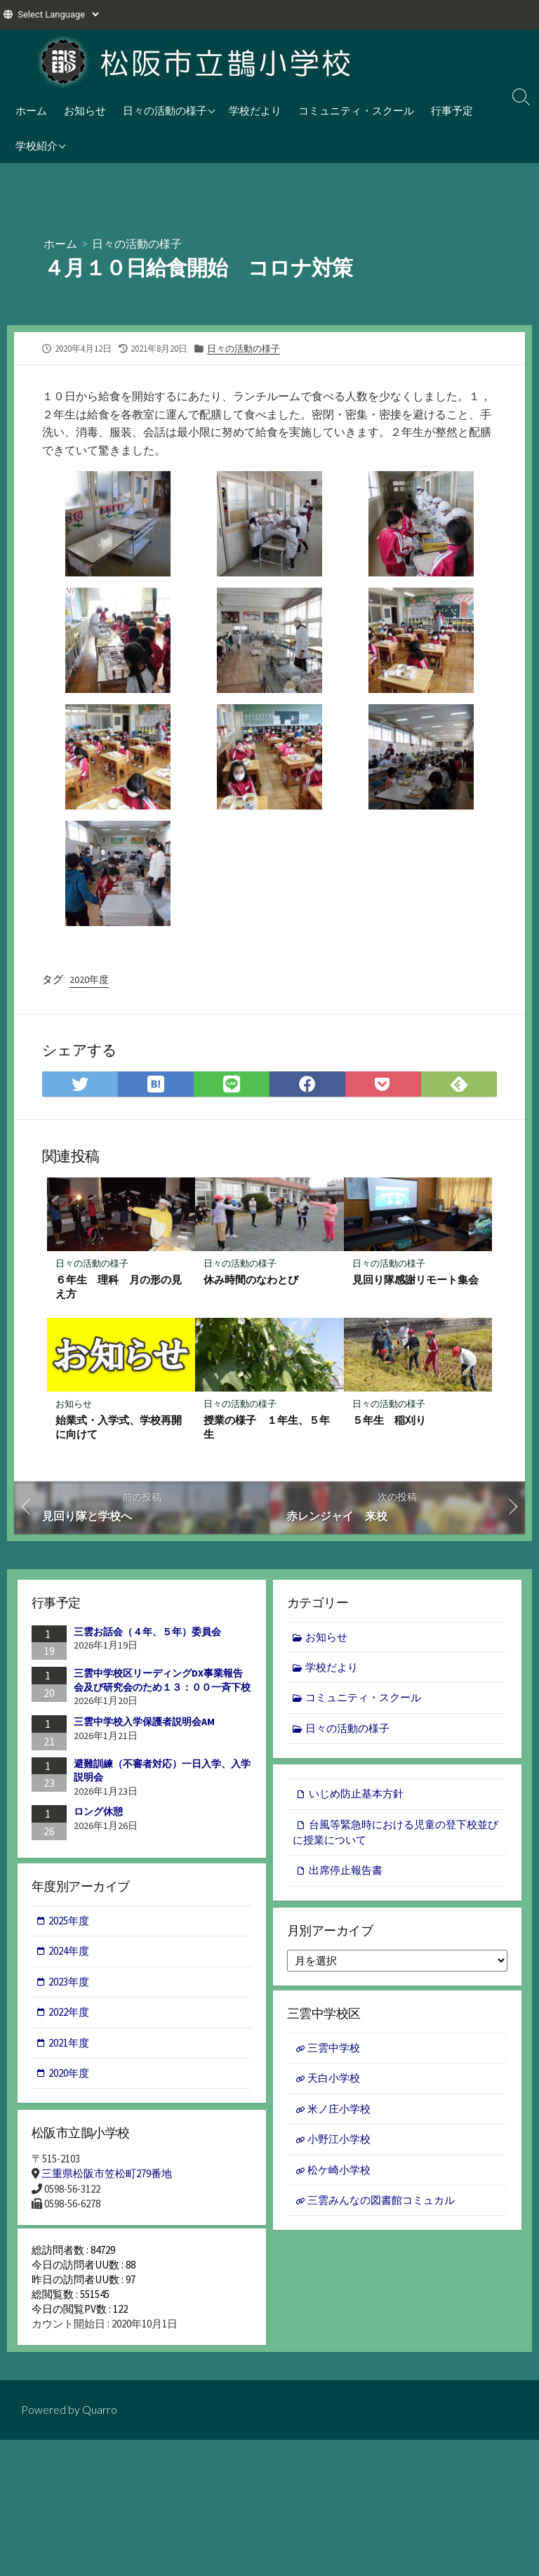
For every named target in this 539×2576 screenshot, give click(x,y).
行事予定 (452, 110)
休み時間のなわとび (251, 1280)
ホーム (31, 110)
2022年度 (69, 2014)
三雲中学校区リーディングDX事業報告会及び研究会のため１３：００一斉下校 (162, 1681)
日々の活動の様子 (165, 110)
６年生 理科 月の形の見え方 (118, 1287)
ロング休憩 (98, 1812)
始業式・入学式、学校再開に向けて (118, 1428)
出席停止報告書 (345, 1873)
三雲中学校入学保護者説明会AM (144, 1723)
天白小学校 (333, 2082)
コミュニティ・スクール (356, 110)
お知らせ (85, 110)
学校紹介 (36, 145)
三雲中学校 (333, 2052)
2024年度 (69, 1953)
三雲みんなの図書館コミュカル (381, 2205)
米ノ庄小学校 (339, 2113)
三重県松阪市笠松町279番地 (106, 2177)
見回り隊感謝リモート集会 (415, 1280)
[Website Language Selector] (58, 14)
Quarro (99, 2420)
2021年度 (69, 2045)
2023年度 (69, 1984)
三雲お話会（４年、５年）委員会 (147, 1633)
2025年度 (69, 1923)
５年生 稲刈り (389, 1421)
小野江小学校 (339, 2144)
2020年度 (89, 979)
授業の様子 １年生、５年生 (267, 1428)
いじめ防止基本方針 (356, 1796)
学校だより (255, 110)
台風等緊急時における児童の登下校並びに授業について (395, 1834)
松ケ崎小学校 (339, 2174)
